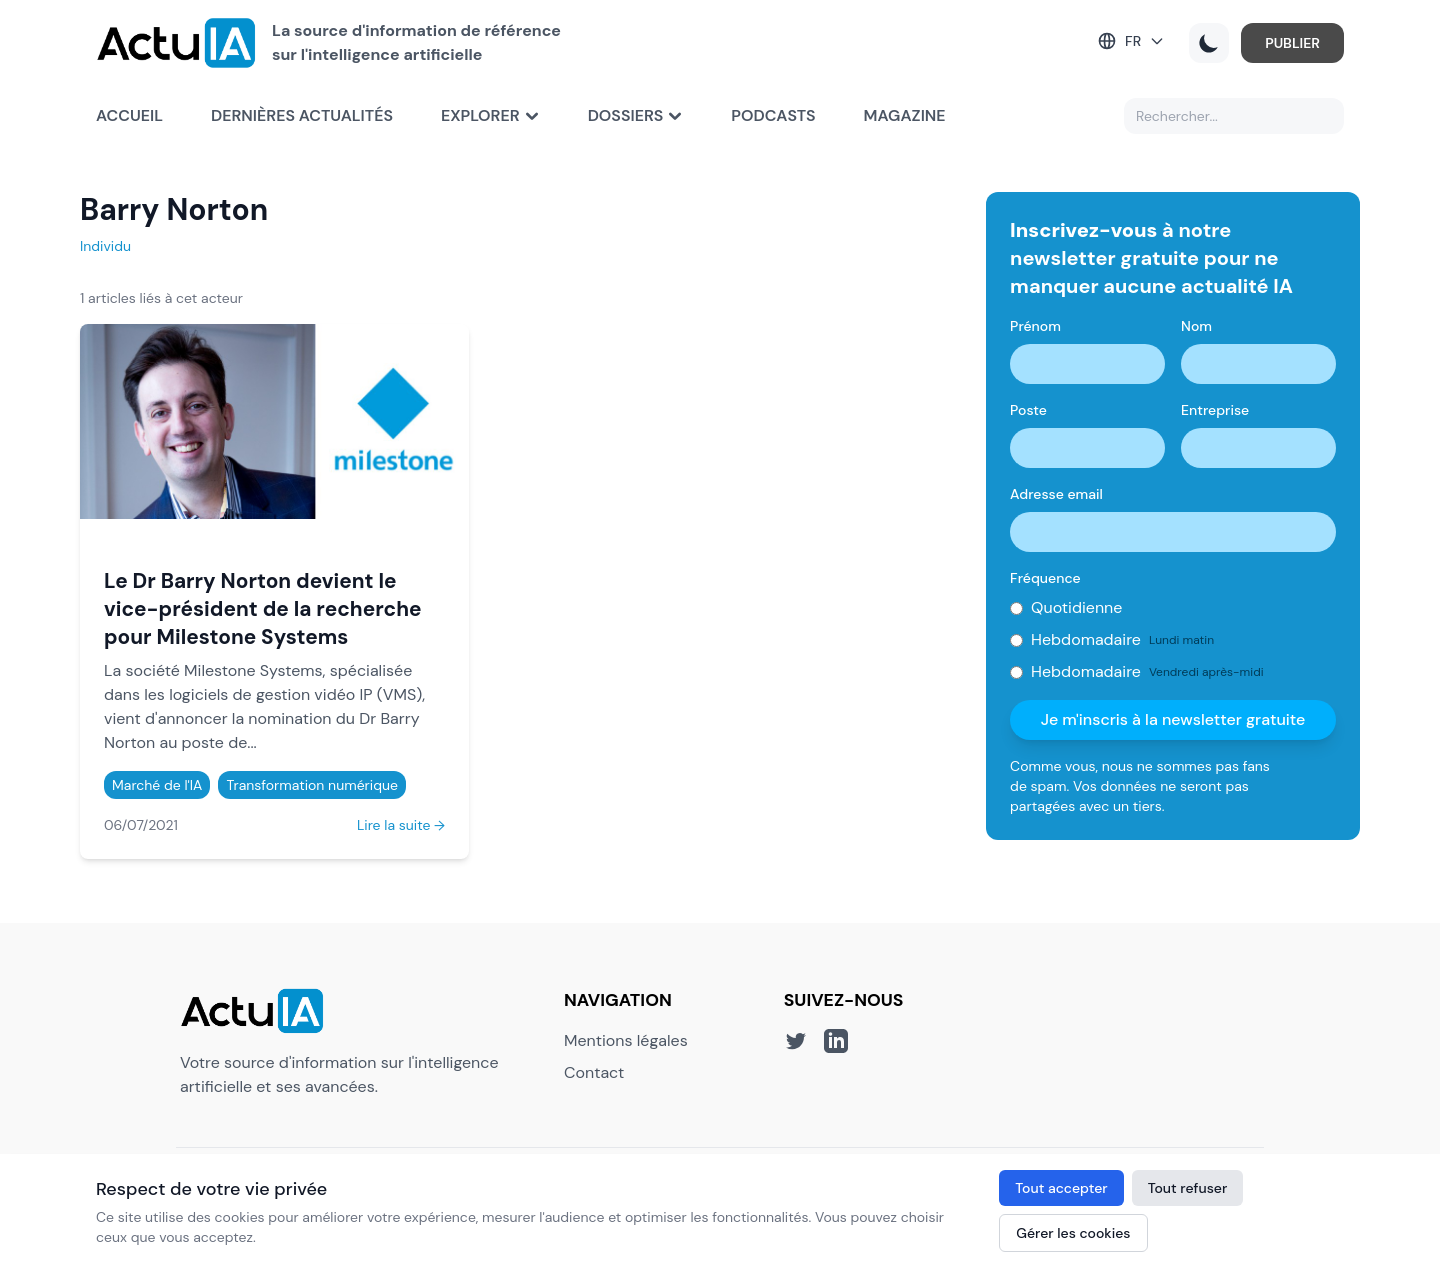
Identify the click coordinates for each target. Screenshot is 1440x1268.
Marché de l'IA (157, 785)
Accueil (129, 115)
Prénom (1035, 326)
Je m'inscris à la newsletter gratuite (1173, 719)
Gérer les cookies (1073, 1233)
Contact (594, 1072)
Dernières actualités (302, 115)
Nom (1196, 326)
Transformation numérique (311, 785)
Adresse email (1056, 494)
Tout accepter (1061, 1188)
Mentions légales (626, 1040)
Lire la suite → (401, 825)
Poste (1028, 410)
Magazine (905, 115)
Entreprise (1215, 410)
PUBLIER (1292, 43)
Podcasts (773, 115)
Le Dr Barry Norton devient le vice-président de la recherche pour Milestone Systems (263, 608)
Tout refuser (1188, 1188)
